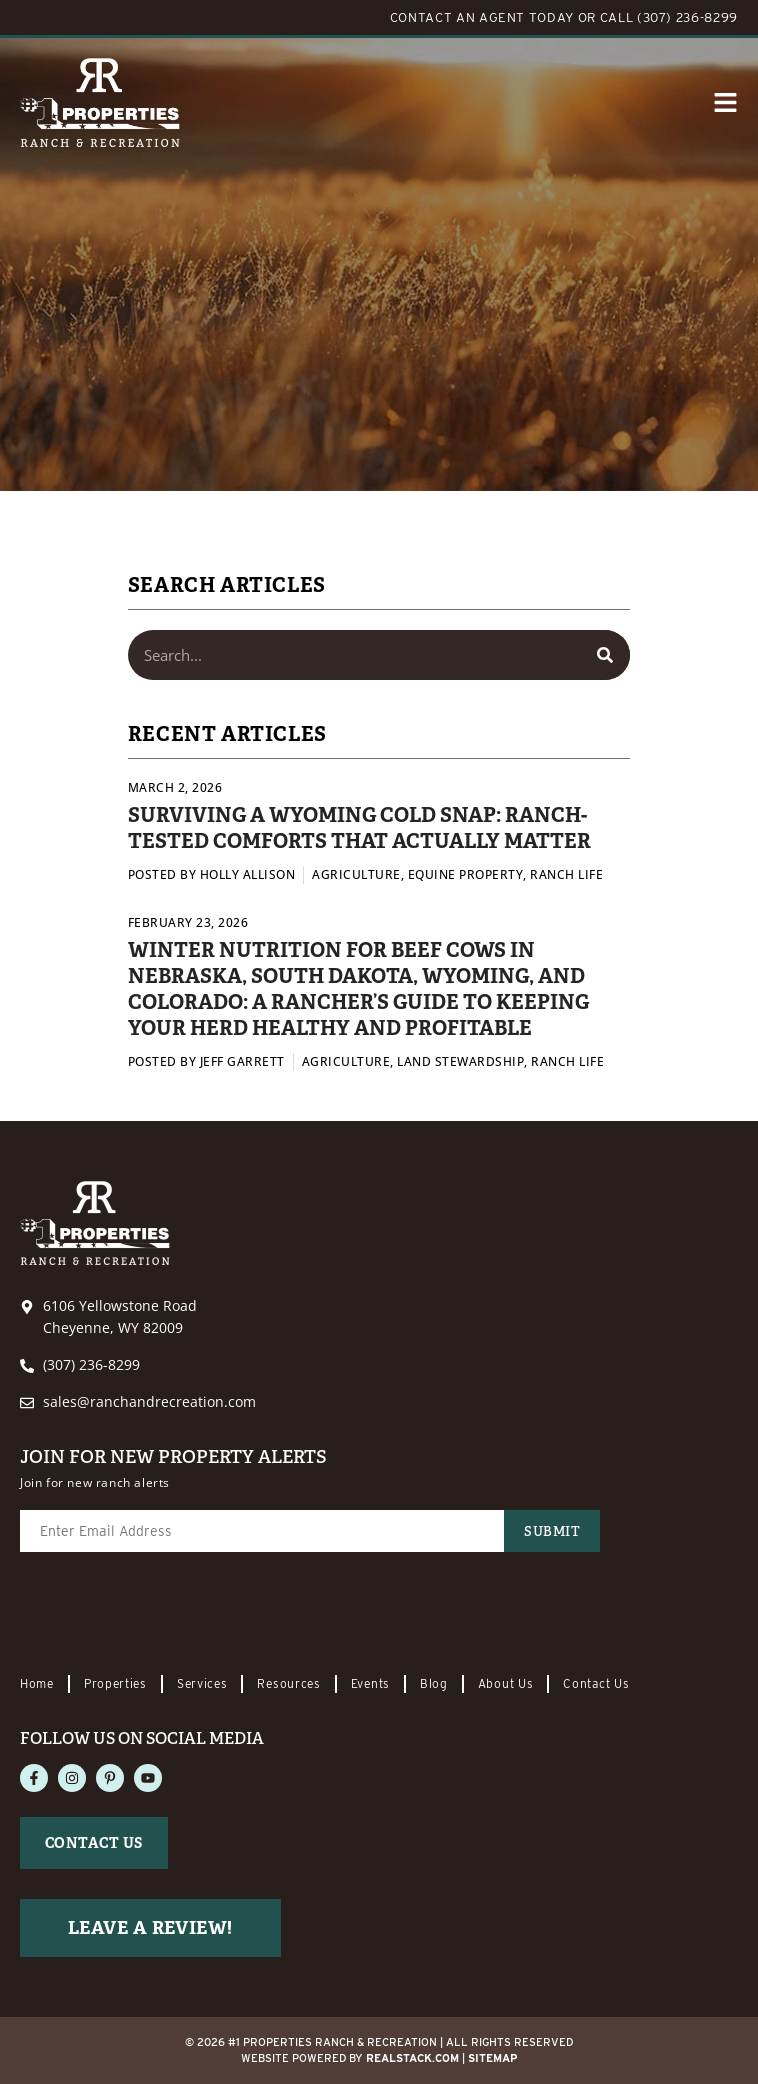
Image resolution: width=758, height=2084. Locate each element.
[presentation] (172, 1615)
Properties (115, 1683)
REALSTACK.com (412, 2058)
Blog (434, 1683)
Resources (288, 1683)
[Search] (605, 655)
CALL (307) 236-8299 (669, 17)
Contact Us (596, 1683)
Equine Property (466, 874)
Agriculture (356, 874)
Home (37, 1683)
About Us (506, 1683)
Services (202, 1683)
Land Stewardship (460, 1061)
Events (370, 1683)
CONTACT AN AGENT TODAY (482, 17)
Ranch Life (566, 874)
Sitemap (492, 2058)
